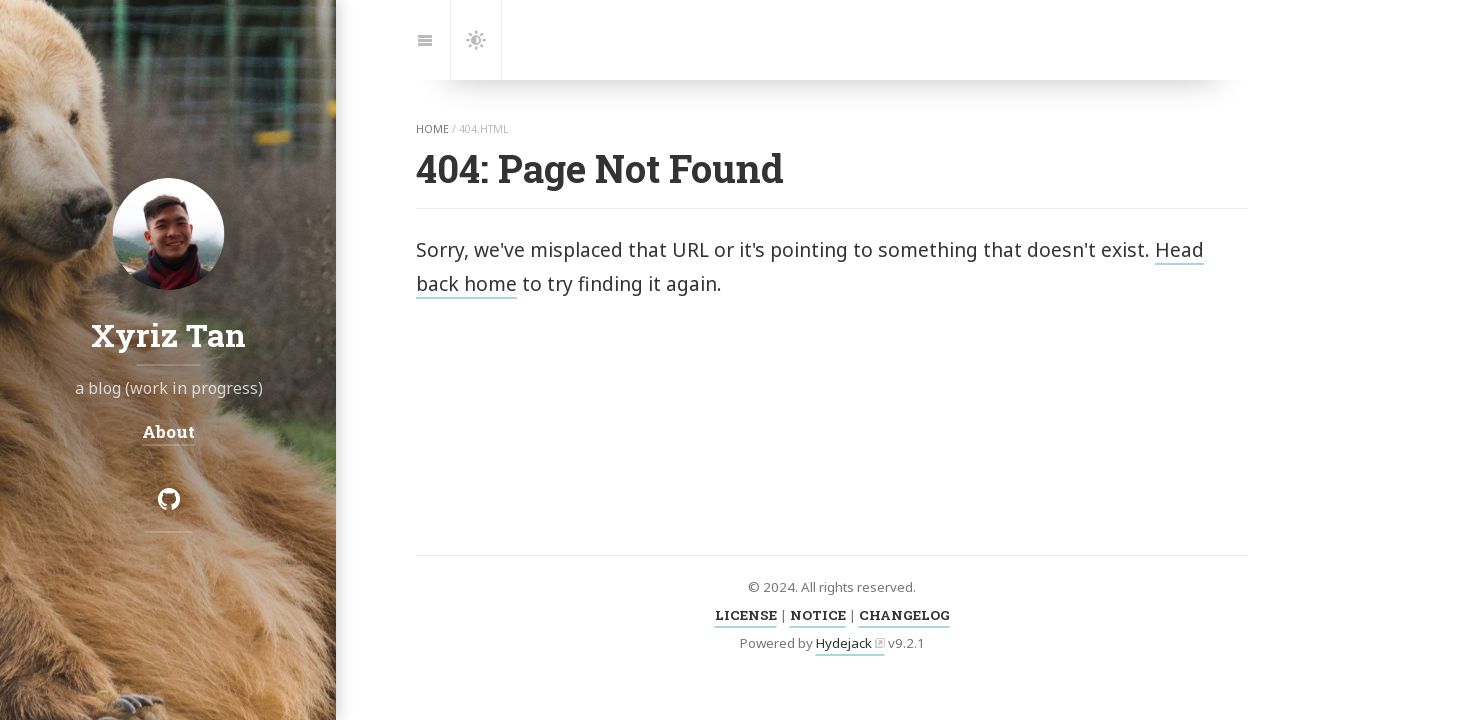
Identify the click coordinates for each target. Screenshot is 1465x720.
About (168, 431)
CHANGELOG (904, 615)
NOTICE (818, 615)
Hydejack (844, 643)
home (432, 129)
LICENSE (746, 615)
